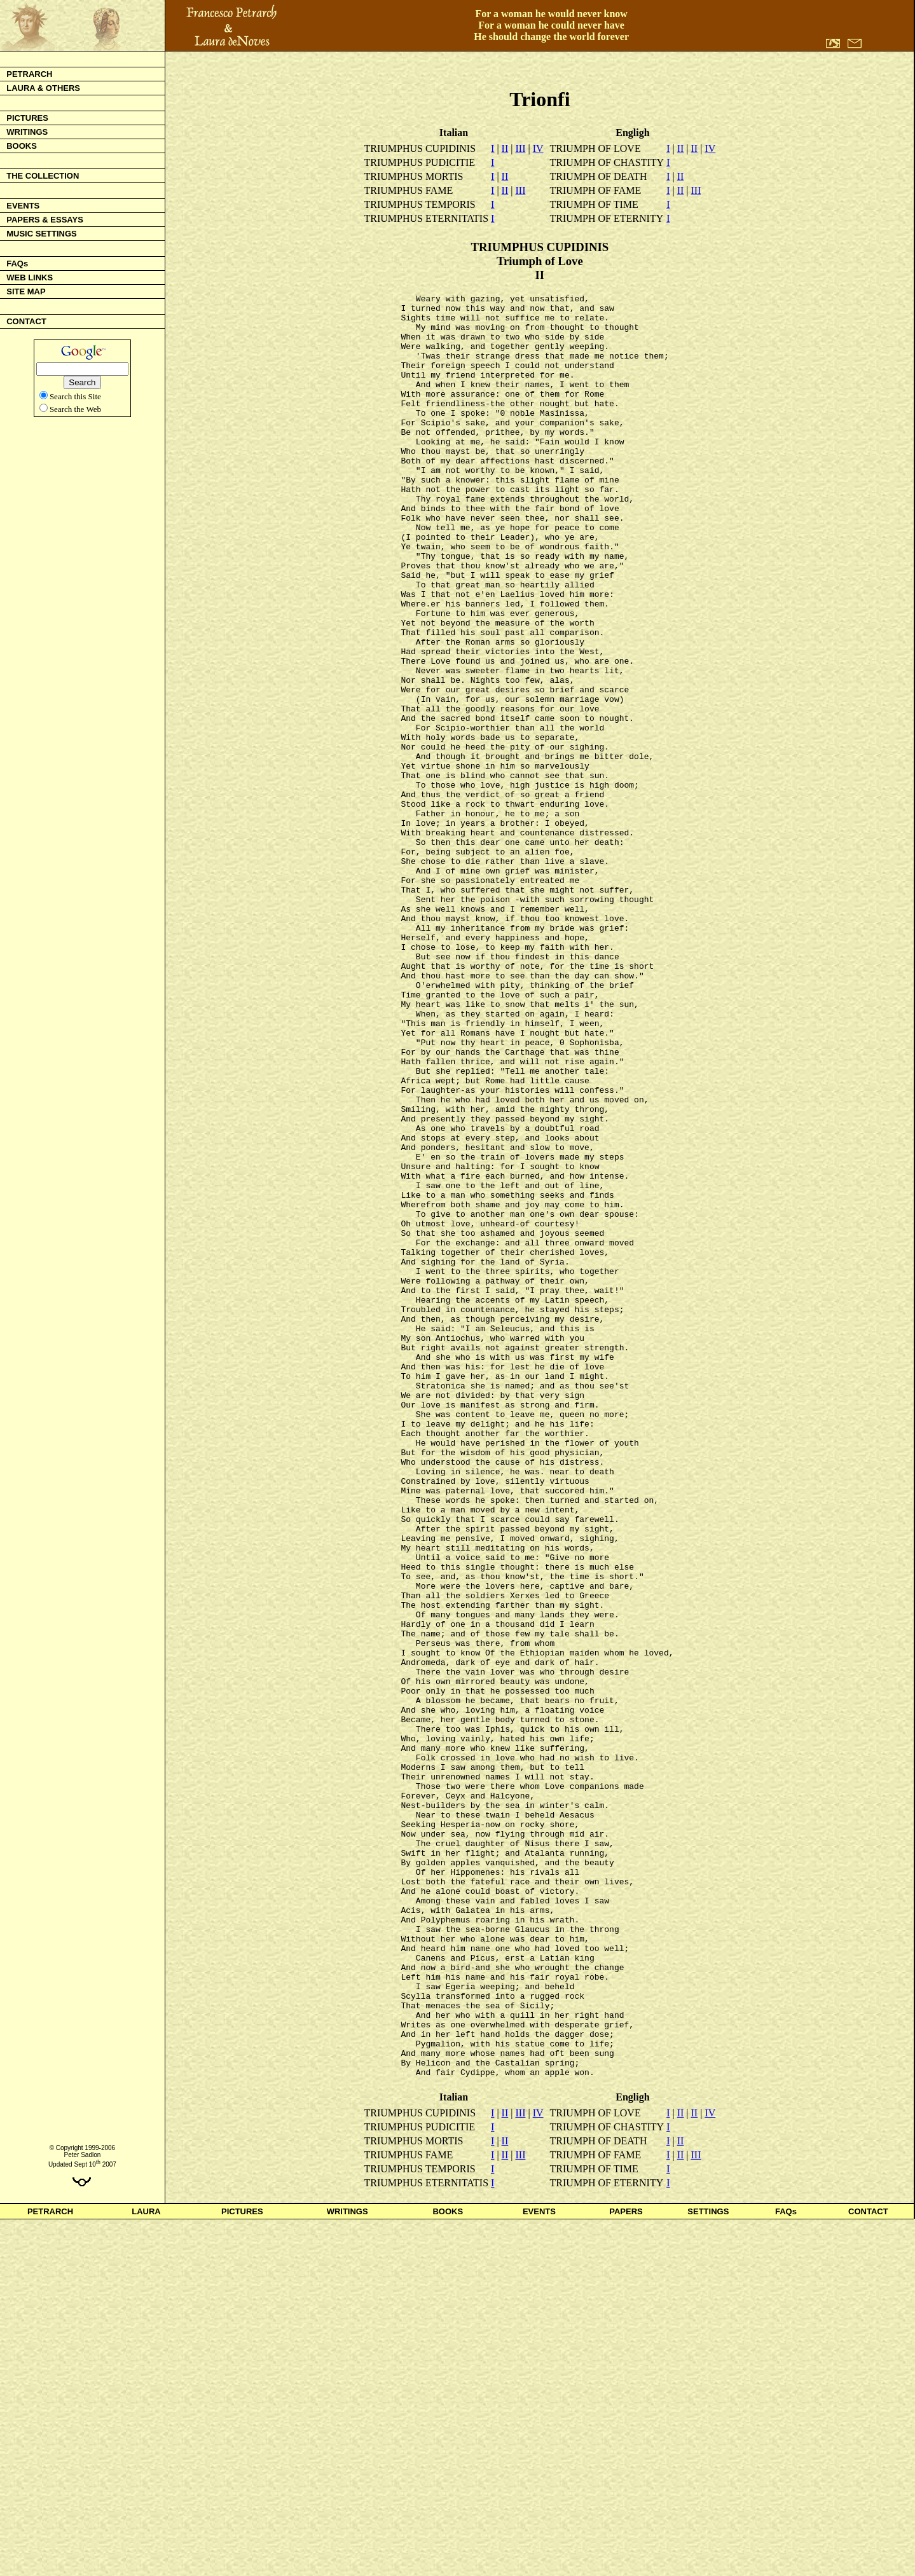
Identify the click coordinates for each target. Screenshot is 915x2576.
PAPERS (626, 2568)
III (520, 148)
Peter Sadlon (82, 2511)
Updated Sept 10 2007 (82, 2521)
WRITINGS (347, 2568)
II (505, 148)
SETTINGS (708, 2568)
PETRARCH (50, 2568)
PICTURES (242, 2568)
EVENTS (539, 2568)
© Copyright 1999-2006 (83, 2504)
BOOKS (447, 2568)
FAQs (786, 2568)
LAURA (146, 2568)
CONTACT (868, 2568)
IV (538, 148)
